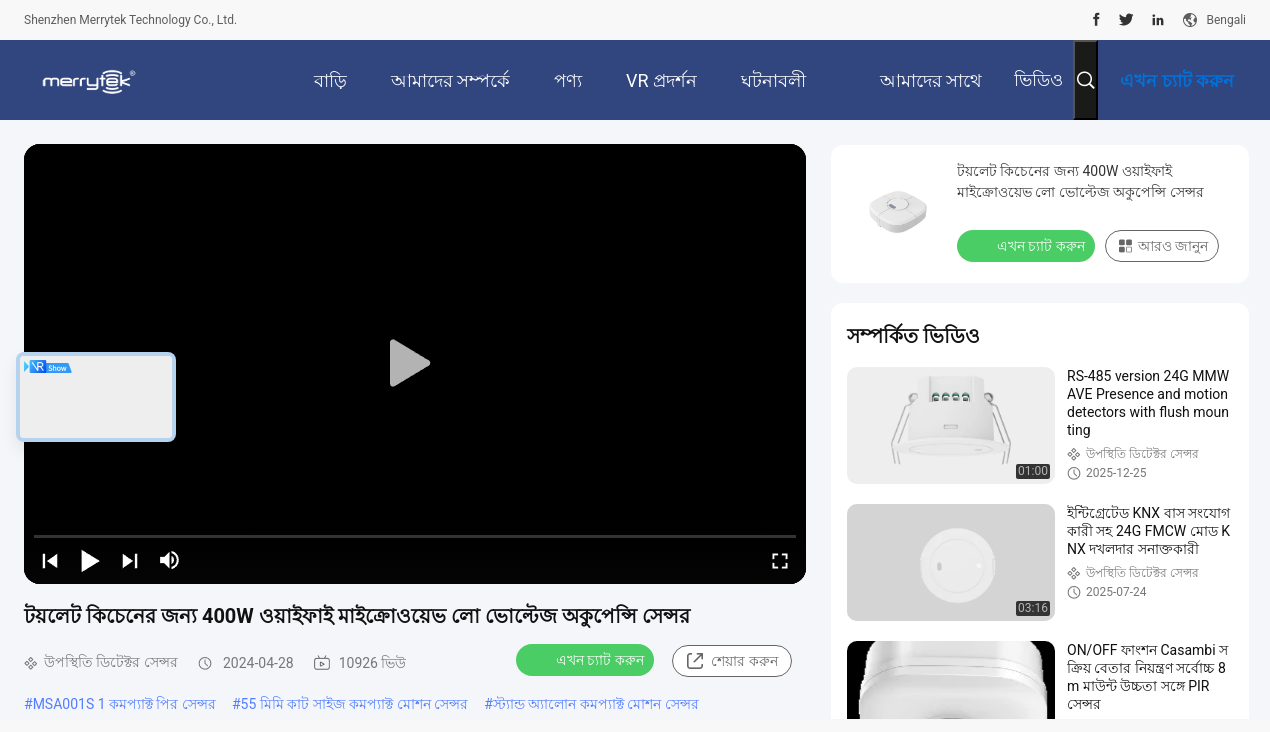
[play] (415, 364)
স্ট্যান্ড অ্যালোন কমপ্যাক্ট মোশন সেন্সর (596, 704)
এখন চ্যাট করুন (587, 659)
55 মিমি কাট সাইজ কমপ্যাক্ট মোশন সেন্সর (355, 704)
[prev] (50, 560)
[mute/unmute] (170, 560)
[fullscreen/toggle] (780, 560)
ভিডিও (1038, 79)
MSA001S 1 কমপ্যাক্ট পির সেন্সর (124, 704)
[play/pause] (90, 560)
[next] (130, 560)
